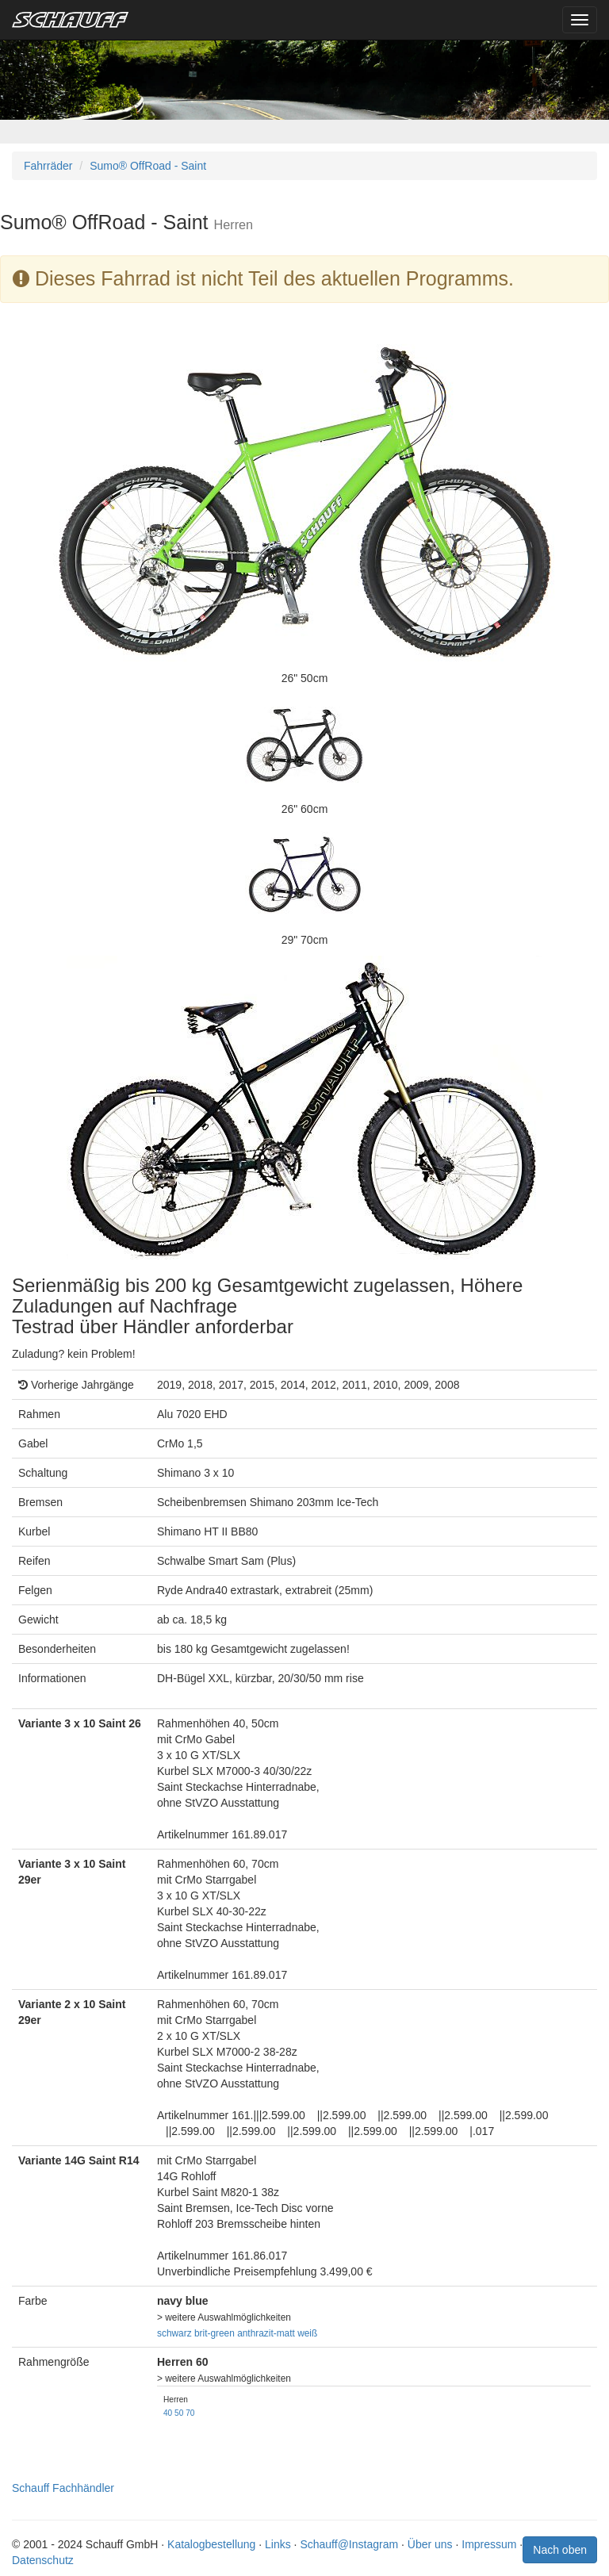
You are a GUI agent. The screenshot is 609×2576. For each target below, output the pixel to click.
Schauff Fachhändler (63, 2488)
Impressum (489, 2544)
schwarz (174, 2333)
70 (190, 2413)
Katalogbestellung (211, 2544)
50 (178, 2413)
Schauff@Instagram (349, 2544)
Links (278, 2544)
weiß (307, 2333)
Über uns (430, 2544)
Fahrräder (48, 165)
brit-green (214, 2333)
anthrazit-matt (266, 2333)
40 (167, 2413)
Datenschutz (43, 2560)
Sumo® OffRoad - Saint (148, 165)
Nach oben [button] (560, 2549)
